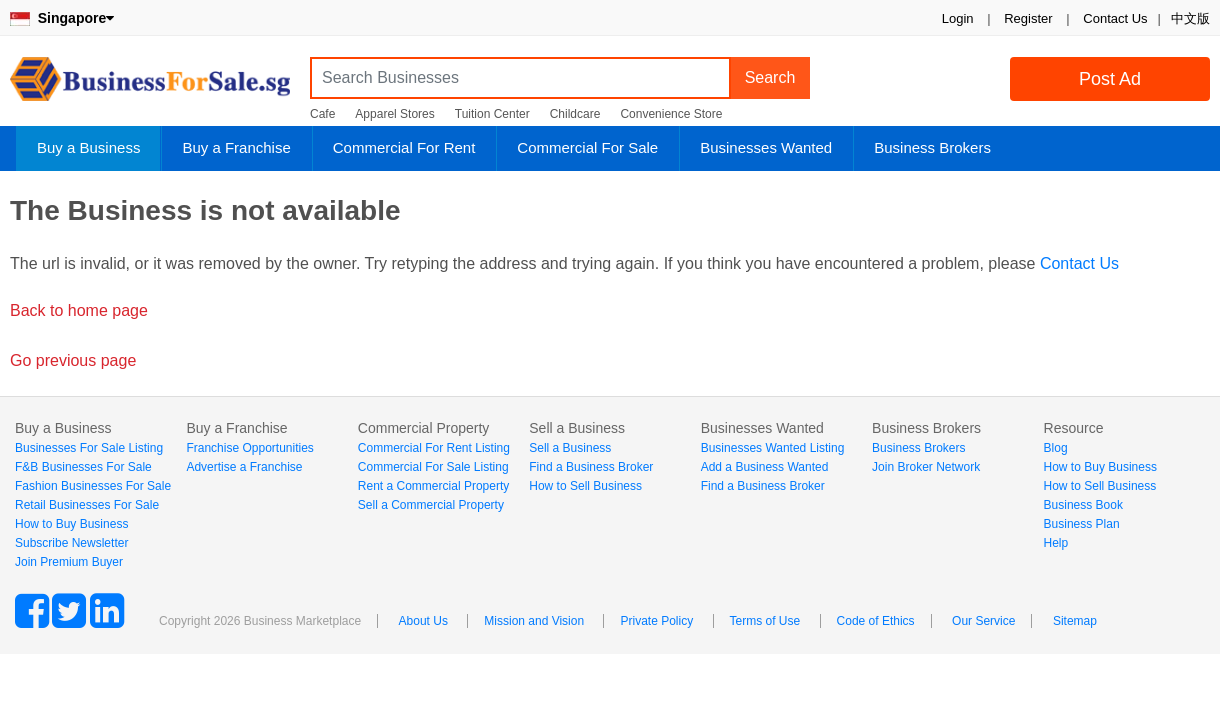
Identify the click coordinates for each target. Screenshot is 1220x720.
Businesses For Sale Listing (89, 448)
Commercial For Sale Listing (433, 467)
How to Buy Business (71, 524)
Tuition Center (492, 114)
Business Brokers (932, 147)
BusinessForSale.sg (150, 85)
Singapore (62, 18)
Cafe (322, 114)
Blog (1056, 448)
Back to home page (79, 310)
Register (1028, 18)
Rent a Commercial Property (433, 486)
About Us (423, 621)
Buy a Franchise (236, 147)
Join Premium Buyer (69, 562)
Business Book (1083, 505)
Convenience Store (671, 114)
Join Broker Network (926, 467)
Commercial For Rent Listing (434, 448)
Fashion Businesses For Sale (93, 486)
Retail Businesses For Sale (87, 505)
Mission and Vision (534, 621)
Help (1056, 543)
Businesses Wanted (766, 147)
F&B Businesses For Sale (83, 467)
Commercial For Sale (587, 147)
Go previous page (73, 360)
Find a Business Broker (591, 467)
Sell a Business (570, 448)
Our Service (983, 621)
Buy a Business (88, 147)
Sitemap (1075, 621)
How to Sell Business (585, 486)
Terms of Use (765, 621)
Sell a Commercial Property (431, 505)
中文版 (1190, 18)
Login (958, 18)
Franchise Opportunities (249, 448)
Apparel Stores (394, 114)
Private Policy (656, 621)
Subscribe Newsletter (71, 543)
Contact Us (1115, 18)
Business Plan (1082, 524)
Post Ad (1110, 79)
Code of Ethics (876, 621)
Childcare (575, 114)
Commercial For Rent (404, 147)
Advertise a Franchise (244, 467)
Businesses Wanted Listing (773, 448)
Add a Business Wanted (765, 467)
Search (770, 77)
